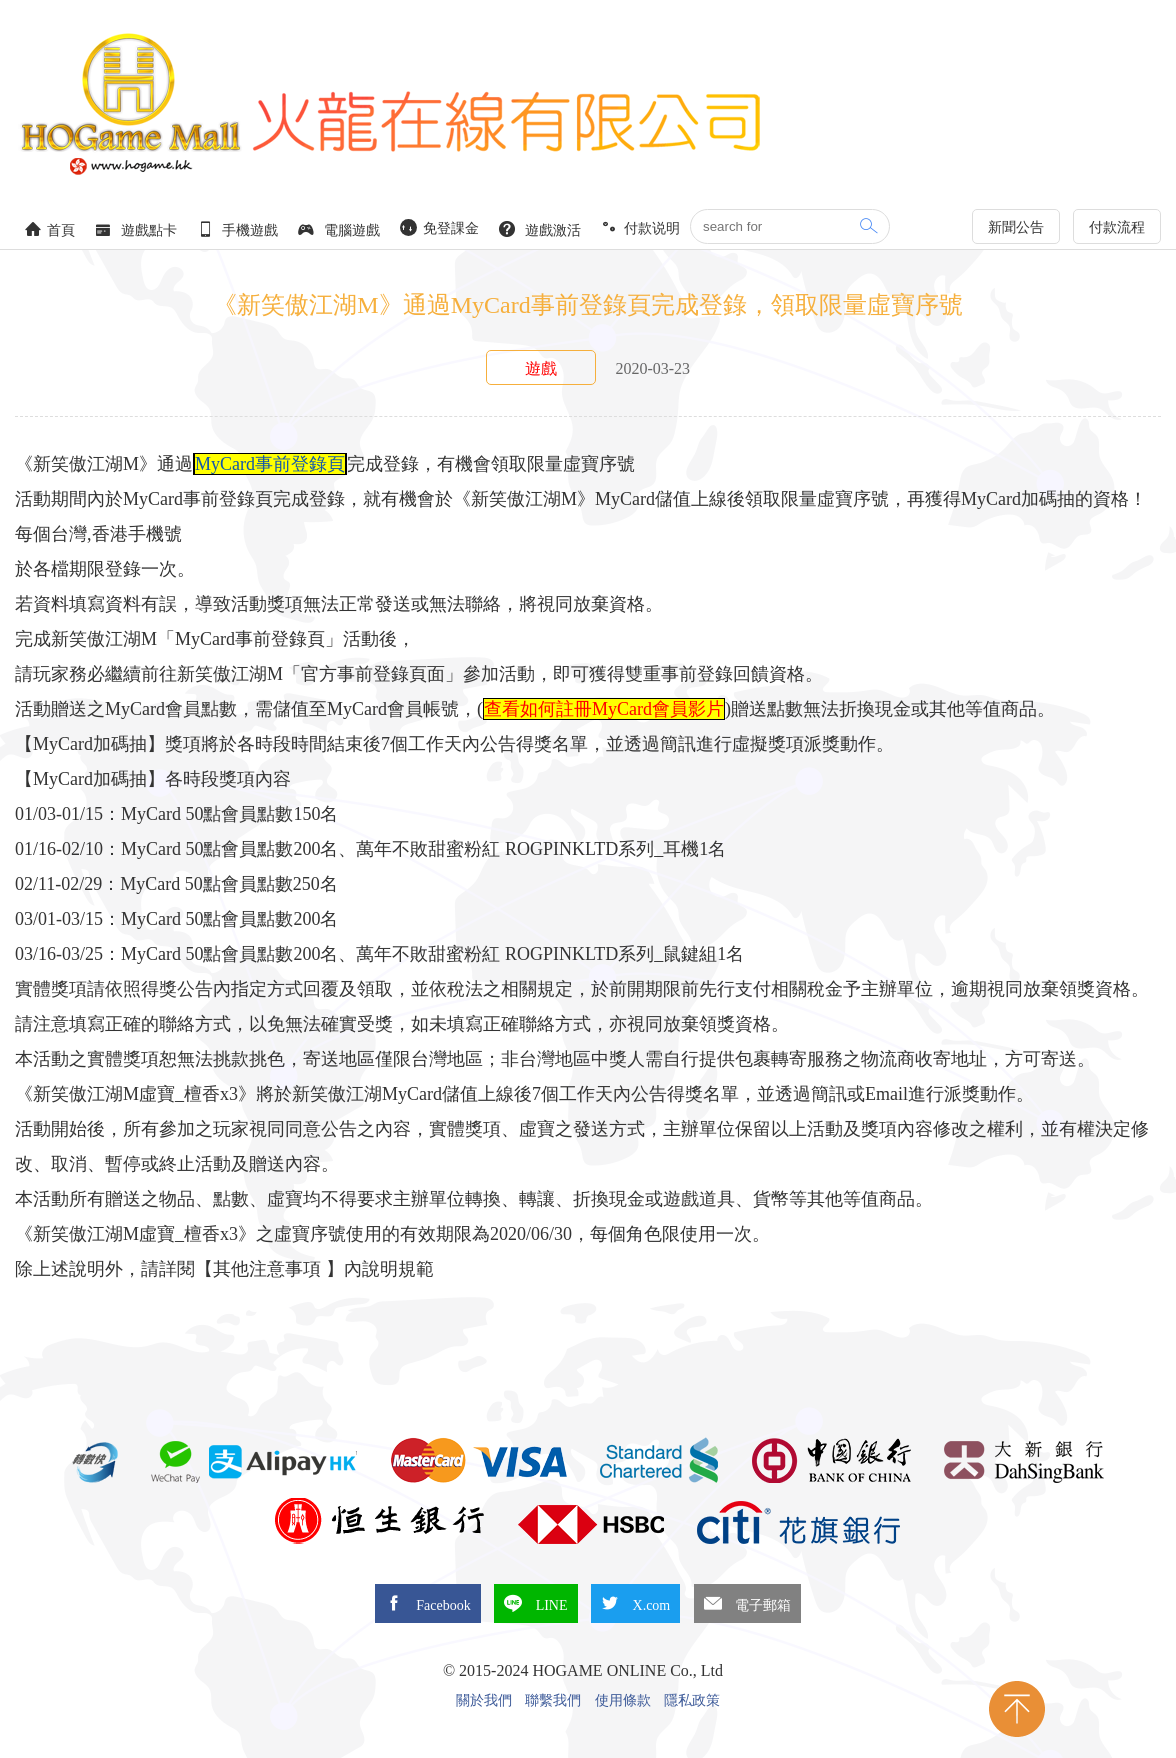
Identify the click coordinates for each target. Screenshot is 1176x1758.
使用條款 (623, 1701)
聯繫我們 (553, 1701)
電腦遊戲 (339, 229)
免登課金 (440, 227)
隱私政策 (692, 1701)
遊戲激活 (540, 229)
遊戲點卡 (136, 229)
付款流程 (1117, 227)
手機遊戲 (238, 229)
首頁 (50, 229)
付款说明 (641, 227)
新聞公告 (1016, 227)
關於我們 (484, 1701)
